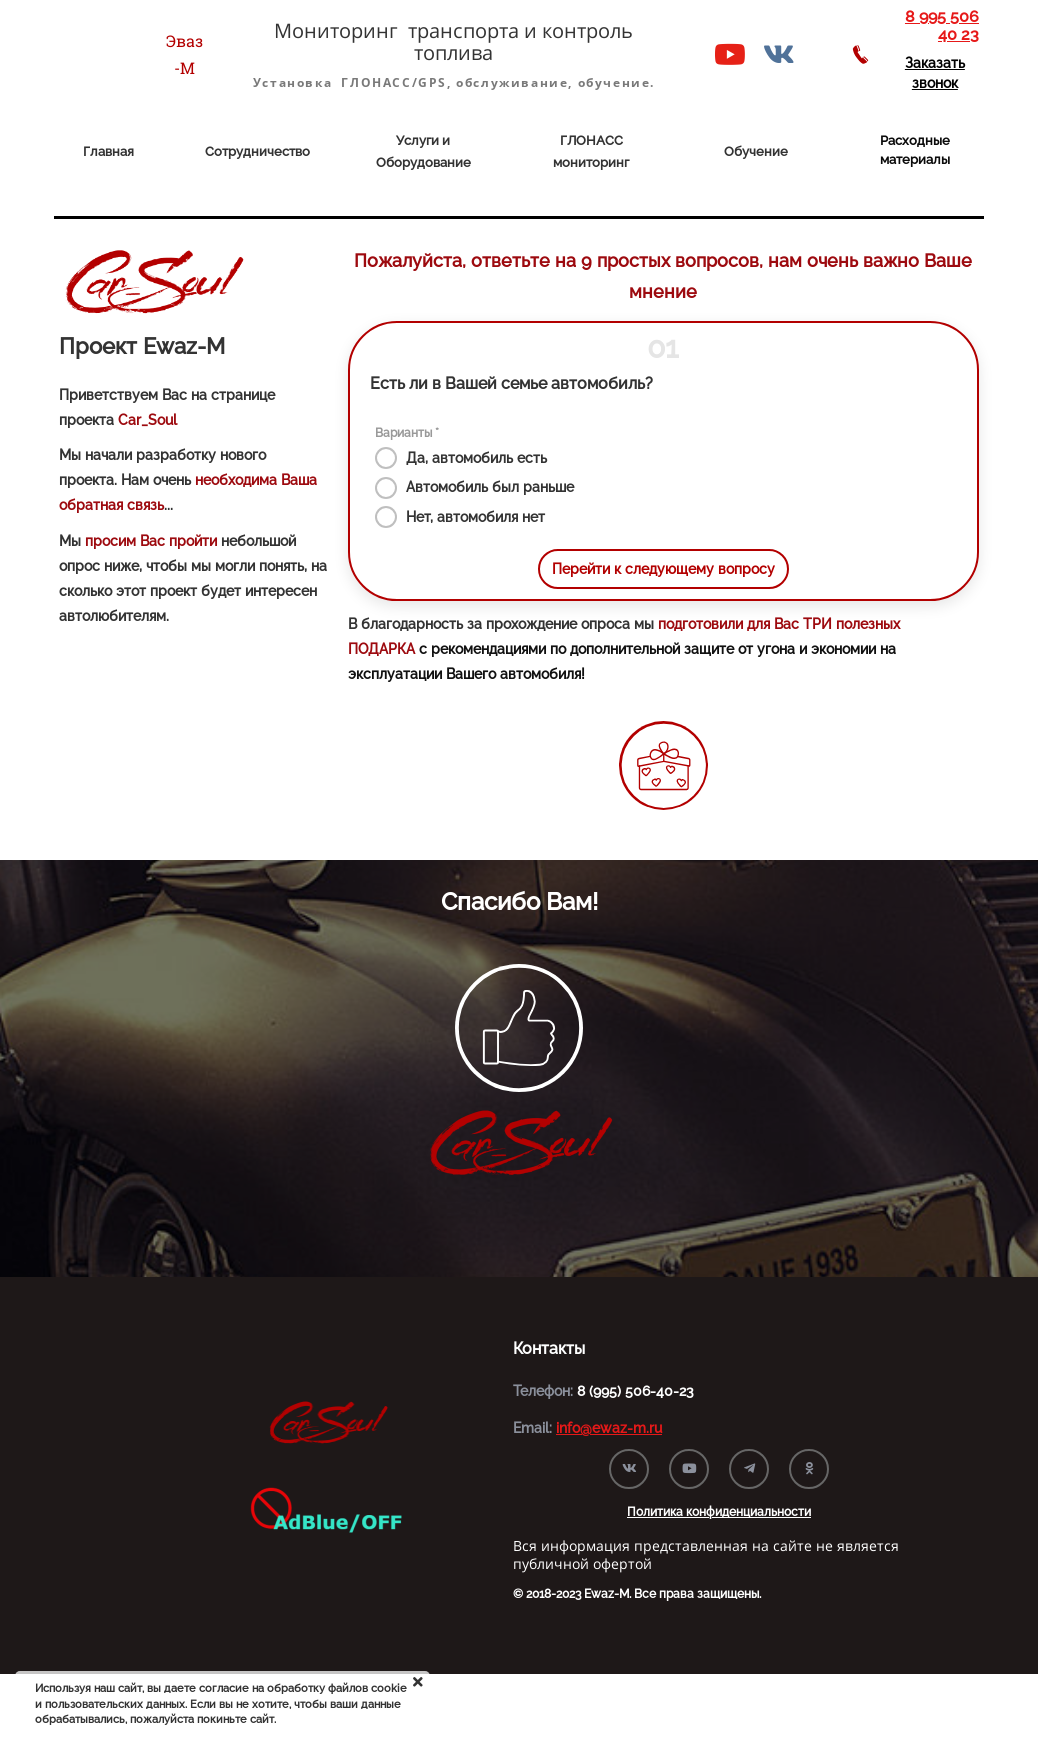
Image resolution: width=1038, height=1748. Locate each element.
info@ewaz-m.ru (609, 1428)
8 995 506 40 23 (942, 25)
